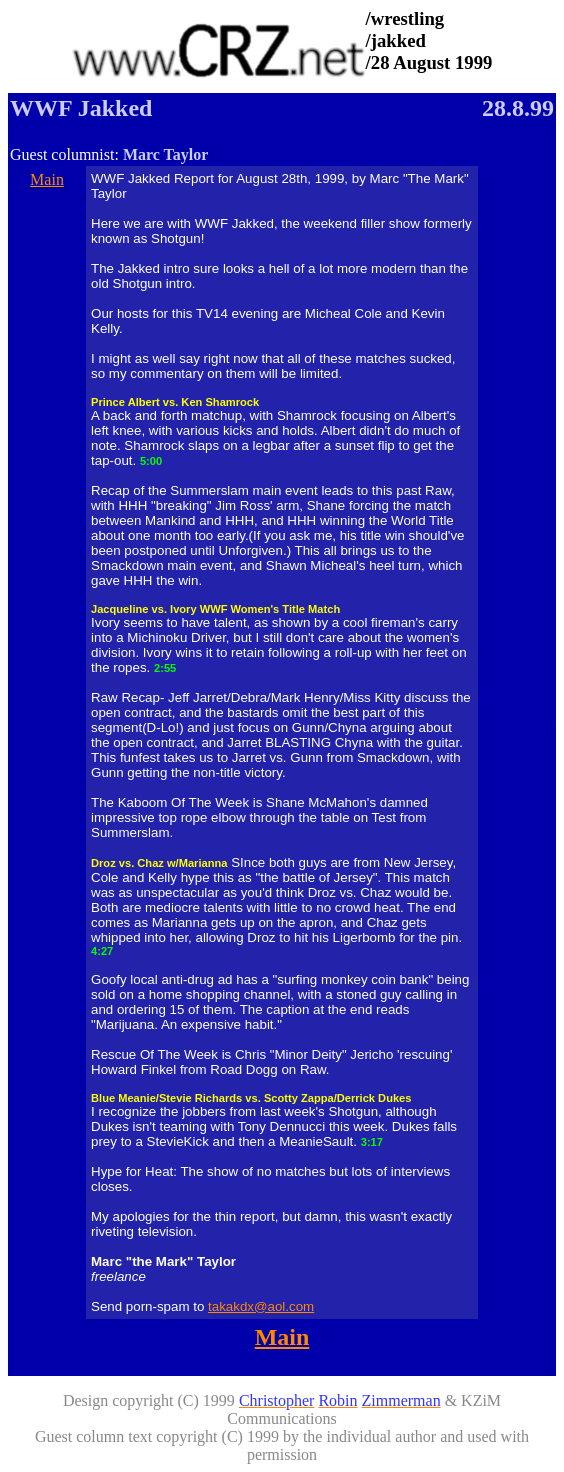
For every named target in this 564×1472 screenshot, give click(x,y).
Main (47, 179)
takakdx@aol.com (261, 1306)
